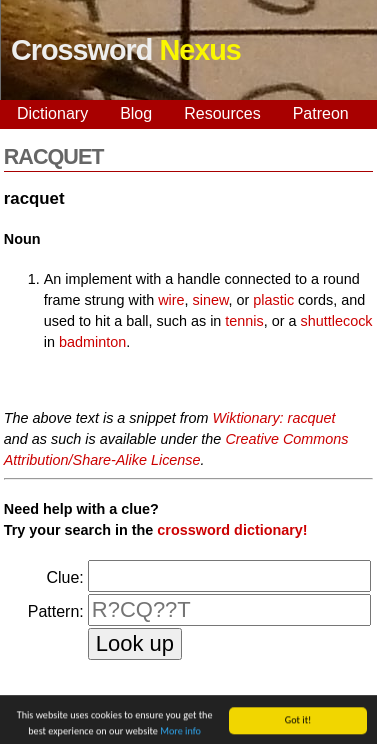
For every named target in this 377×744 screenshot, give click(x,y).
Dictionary (52, 113)
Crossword (126, 50)
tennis (244, 321)
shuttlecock (337, 321)
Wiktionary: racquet (274, 418)
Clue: (64, 577)
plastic (273, 300)
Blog (136, 113)
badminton (92, 342)
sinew (211, 300)
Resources (222, 113)
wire (171, 300)
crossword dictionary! (232, 530)
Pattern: (56, 611)
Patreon (321, 113)
